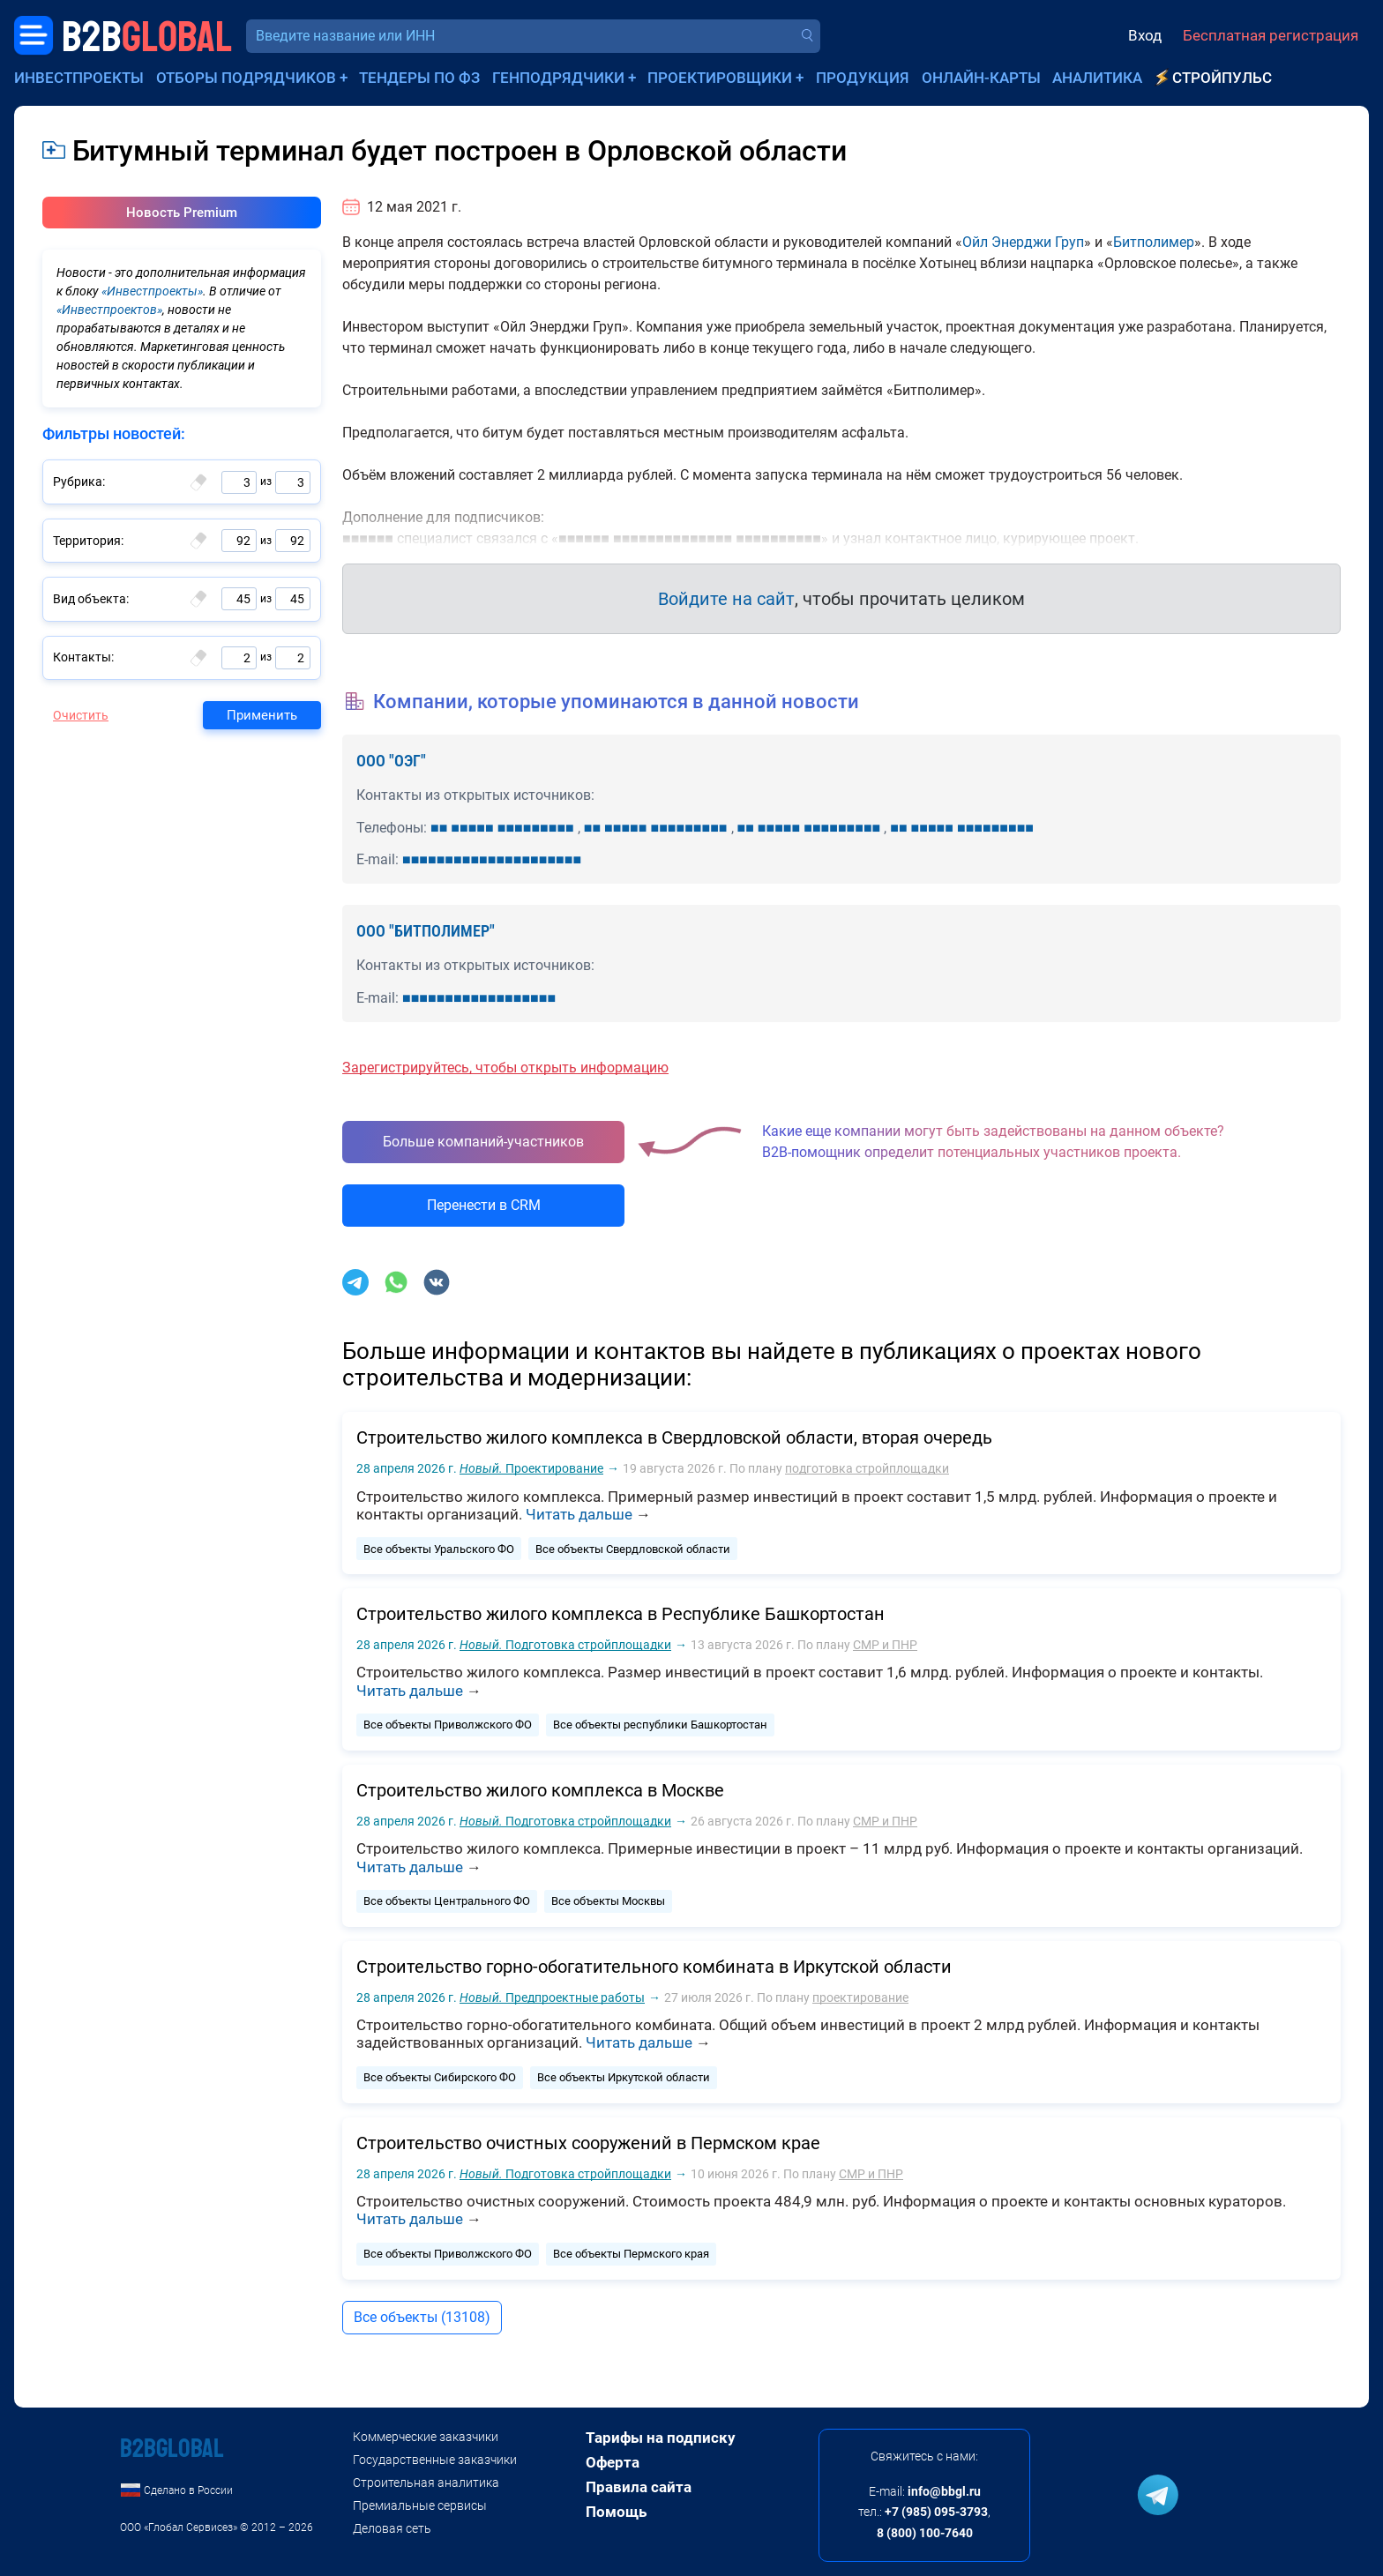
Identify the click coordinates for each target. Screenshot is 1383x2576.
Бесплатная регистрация (1270, 35)
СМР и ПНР (885, 1645)
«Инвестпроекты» (152, 291)
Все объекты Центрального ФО (446, 1901)
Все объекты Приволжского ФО (447, 1724)
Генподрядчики (558, 77)
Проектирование (531, 1468)
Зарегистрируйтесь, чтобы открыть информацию (505, 1067)
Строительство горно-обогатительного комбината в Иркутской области (654, 1966)
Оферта (612, 2462)
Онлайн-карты (981, 77)
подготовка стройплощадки (867, 1468)
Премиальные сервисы (420, 2505)
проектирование (860, 1997)
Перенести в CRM (484, 1205)
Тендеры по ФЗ (419, 77)
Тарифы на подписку (661, 2437)
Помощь (616, 2511)
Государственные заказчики (435, 2460)
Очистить (80, 715)
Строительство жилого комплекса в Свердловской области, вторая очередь (674, 1437)
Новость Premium (181, 212)
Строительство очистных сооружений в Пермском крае (588, 2143)
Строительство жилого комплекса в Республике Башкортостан (620, 1613)
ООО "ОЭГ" (391, 760)
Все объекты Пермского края (631, 2253)
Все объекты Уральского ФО (438, 1549)
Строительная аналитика (426, 2482)
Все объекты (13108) (422, 2317)
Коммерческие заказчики (425, 2437)
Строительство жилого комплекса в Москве (540, 1790)
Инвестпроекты (79, 77)
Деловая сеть (392, 2528)
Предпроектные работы (552, 1997)
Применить (262, 715)
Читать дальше (579, 1514)
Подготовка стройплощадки (565, 1645)
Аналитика (1097, 77)
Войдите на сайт (726, 598)
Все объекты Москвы (608, 1901)
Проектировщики (719, 77)
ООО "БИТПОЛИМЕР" (425, 931)
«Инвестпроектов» (109, 309)
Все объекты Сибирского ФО (439, 2077)
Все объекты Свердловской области (632, 1549)
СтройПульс (1222, 77)
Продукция (862, 77)
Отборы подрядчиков (246, 77)
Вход (1145, 35)
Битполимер (1153, 242)
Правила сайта (639, 2487)
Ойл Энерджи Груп (1023, 242)
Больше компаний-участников (483, 1141)
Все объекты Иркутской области (623, 2077)
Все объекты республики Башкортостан (660, 1724)
